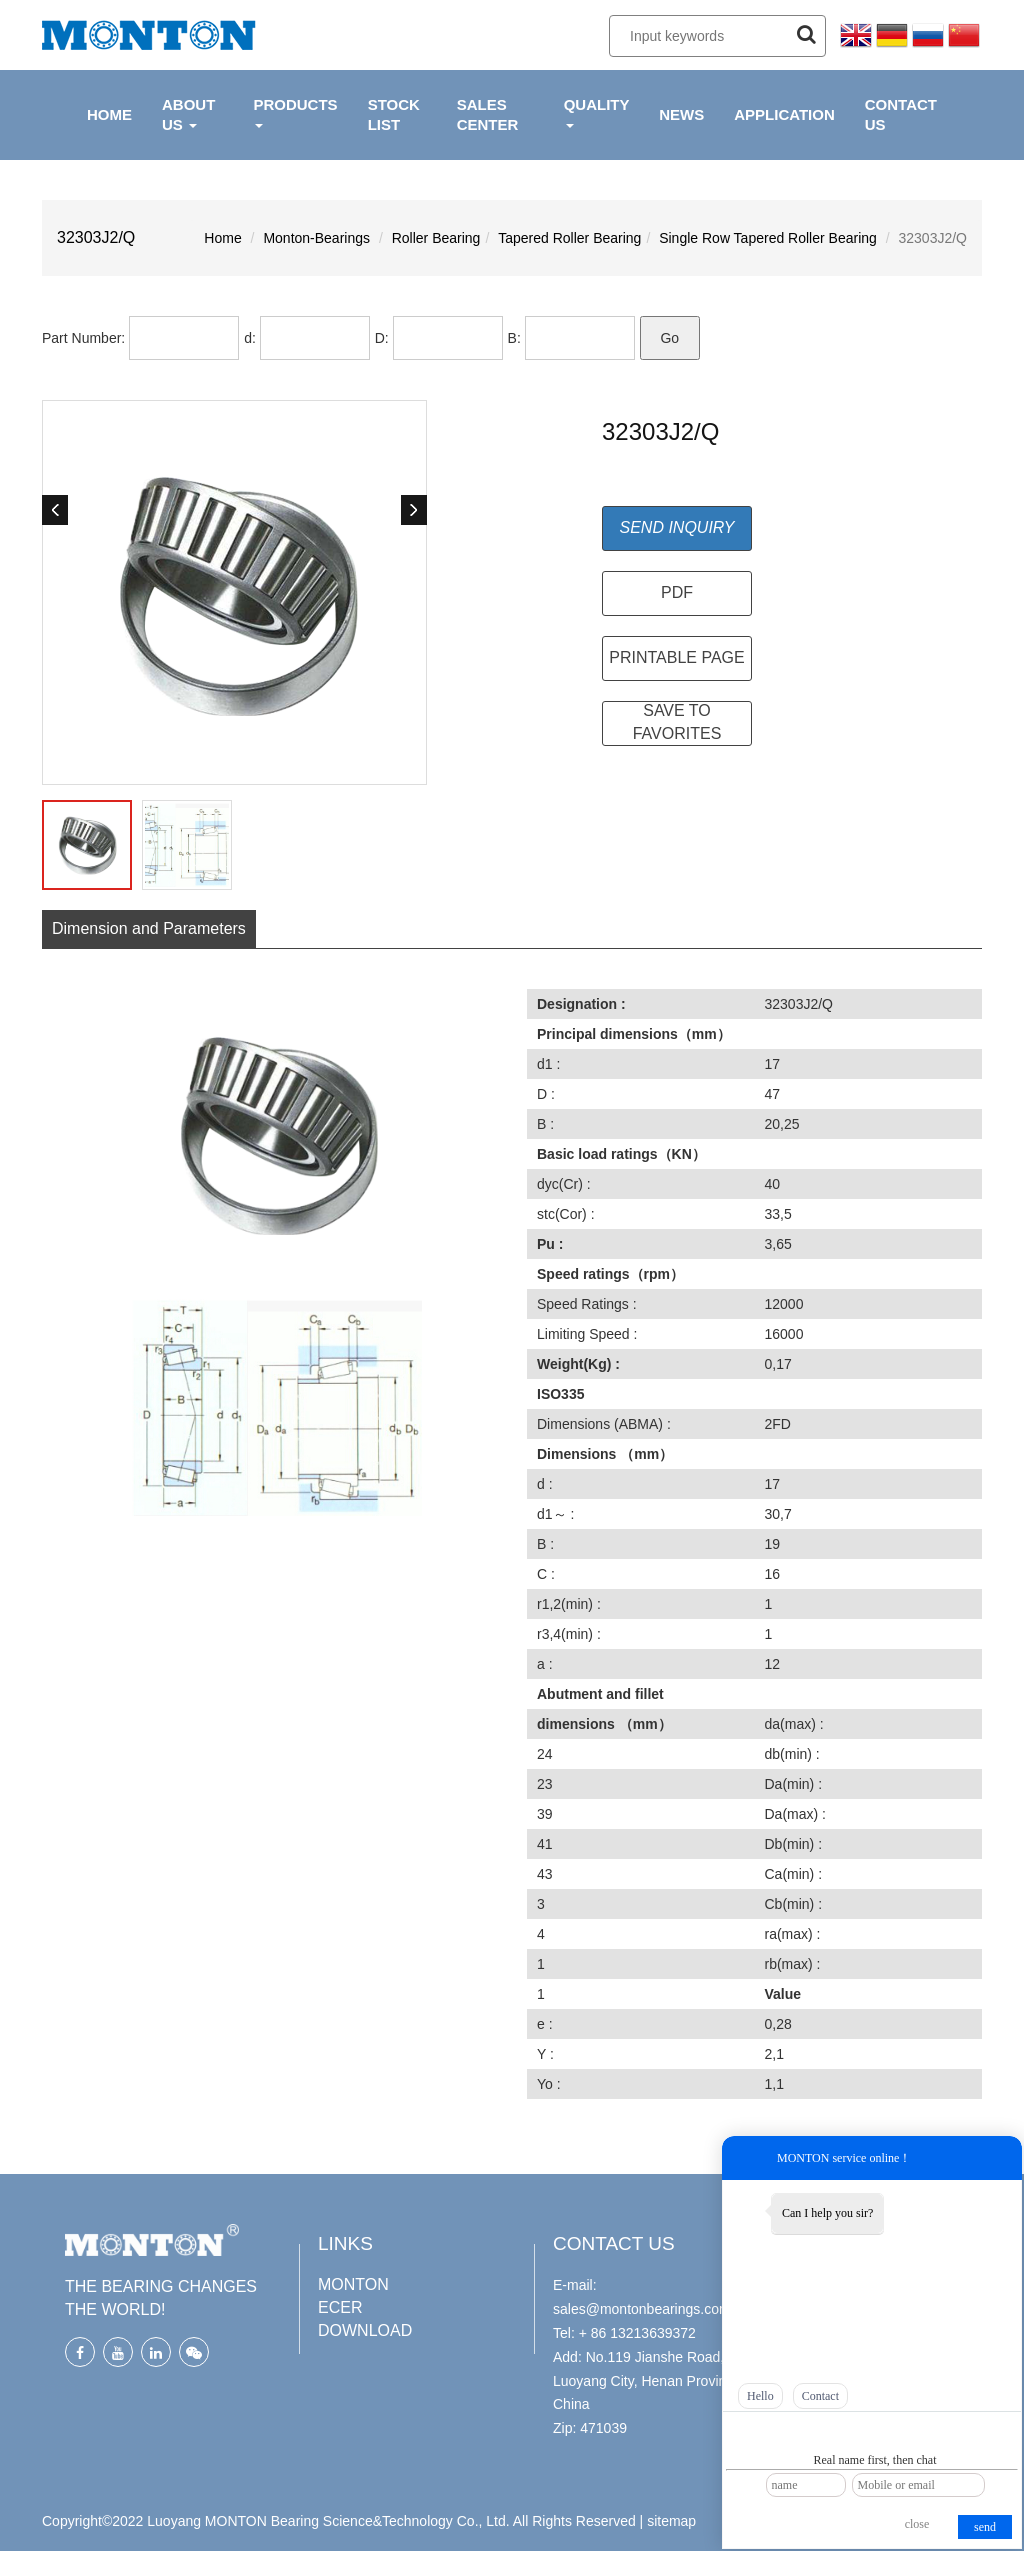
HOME (109, 114)
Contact (820, 2396)
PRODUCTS (295, 112)
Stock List (394, 114)
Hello (760, 2396)
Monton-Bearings (316, 238)
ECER (340, 2307)
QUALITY (597, 112)
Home (222, 238)
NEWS (681, 114)
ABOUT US (188, 114)
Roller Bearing (436, 238)
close (917, 2524)
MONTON (353, 2284)
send (985, 2527)
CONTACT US (901, 114)
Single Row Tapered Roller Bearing (768, 238)
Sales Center (488, 114)
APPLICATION (784, 114)
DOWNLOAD (365, 2330)
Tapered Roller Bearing (569, 238)
